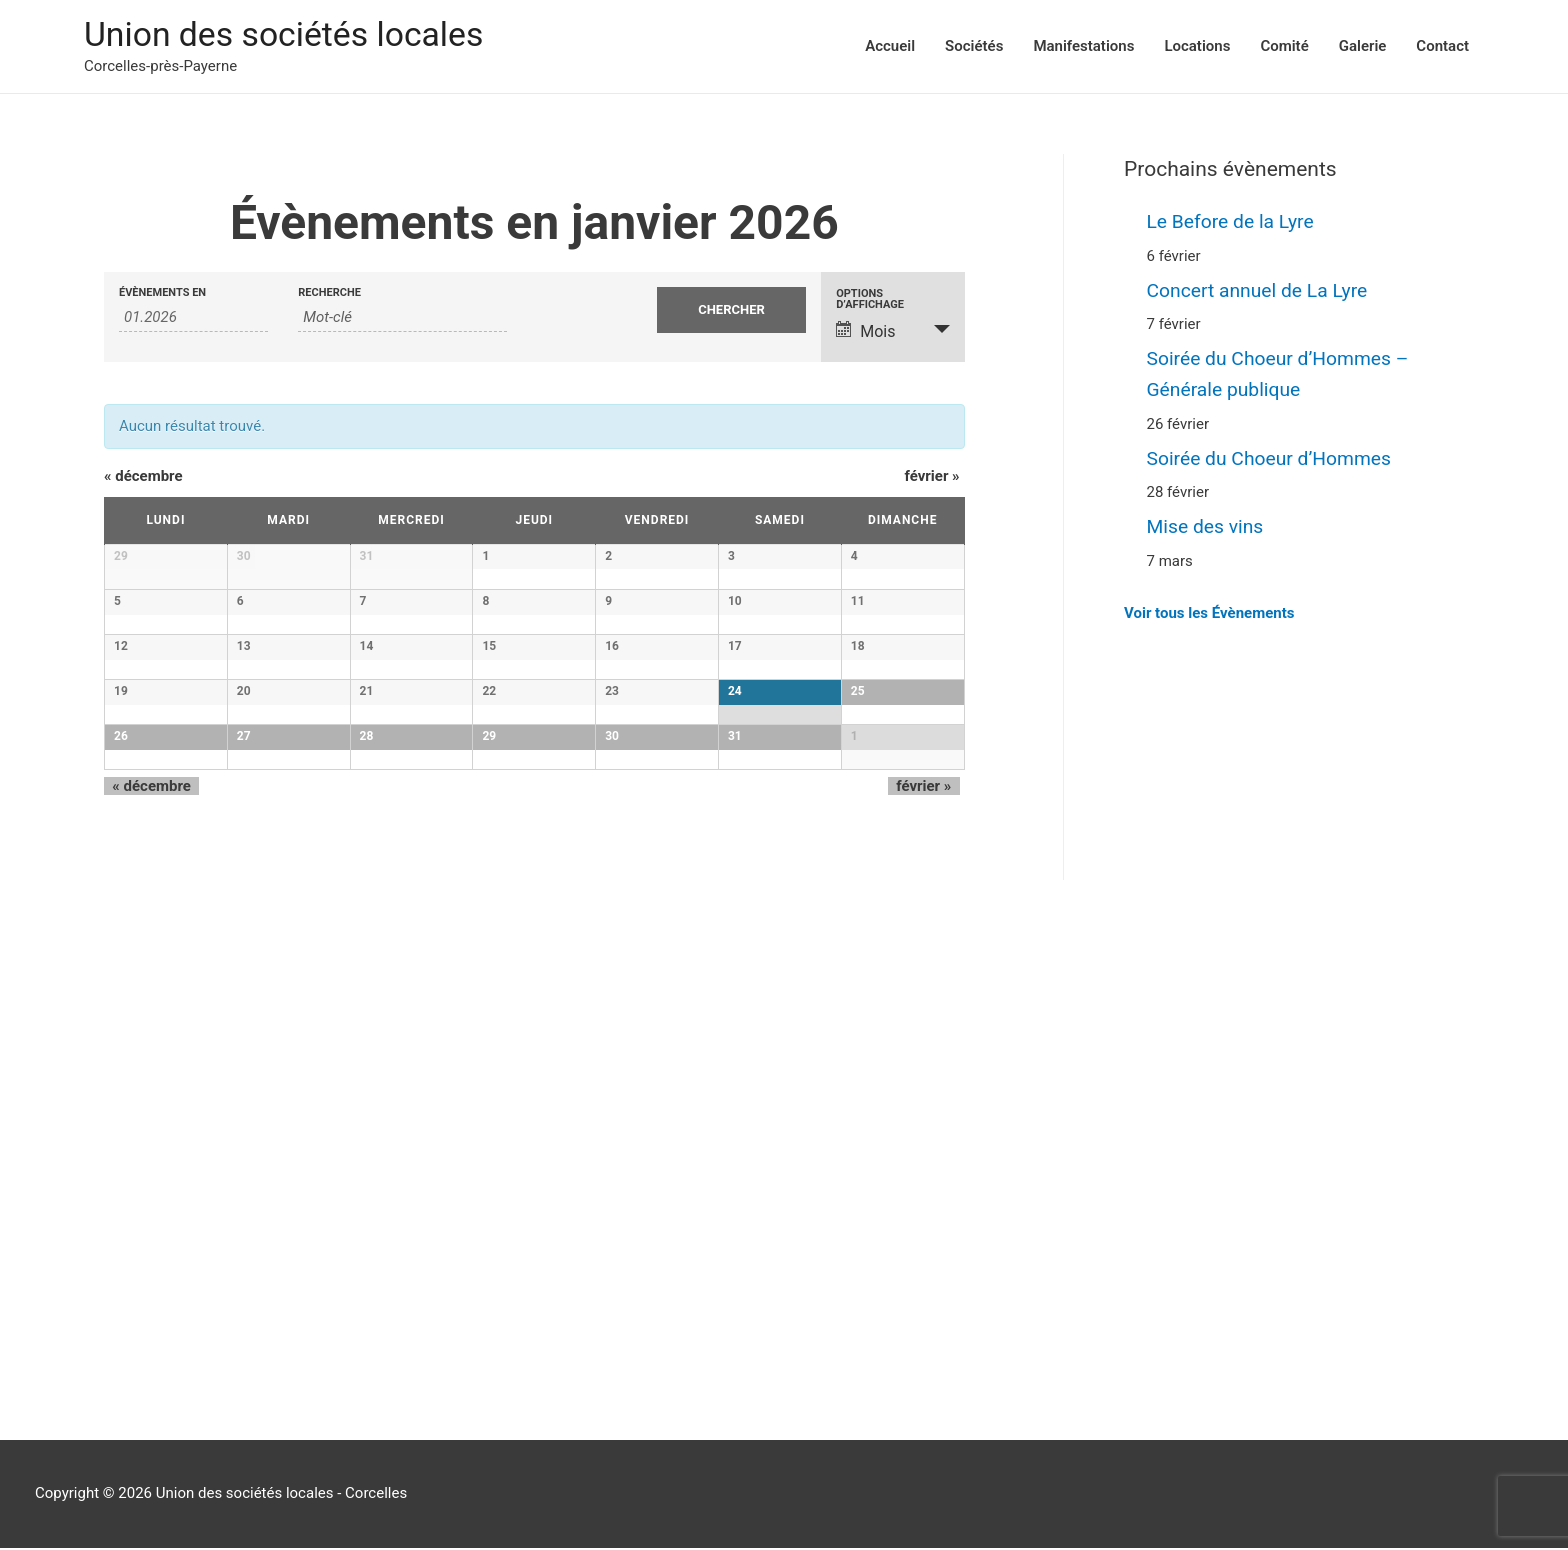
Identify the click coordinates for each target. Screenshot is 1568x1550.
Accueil (890, 47)
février (932, 478)
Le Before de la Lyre (1234, 223)
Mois (865, 332)
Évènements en (162, 293)
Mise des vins (1207, 523)
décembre (143, 478)
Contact (1442, 47)
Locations (1197, 47)
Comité (1284, 47)
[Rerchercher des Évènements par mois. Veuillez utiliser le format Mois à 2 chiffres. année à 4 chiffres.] (193, 318)
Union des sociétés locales (291, 35)
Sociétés (974, 47)
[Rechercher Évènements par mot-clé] (402, 318)
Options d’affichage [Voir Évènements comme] (870, 300)
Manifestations (1083, 47)
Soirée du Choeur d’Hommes (1274, 456)
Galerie (1363, 47)
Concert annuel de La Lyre (1261, 291)
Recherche (329, 293)
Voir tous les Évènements (1209, 609)
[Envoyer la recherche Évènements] (731, 311)
